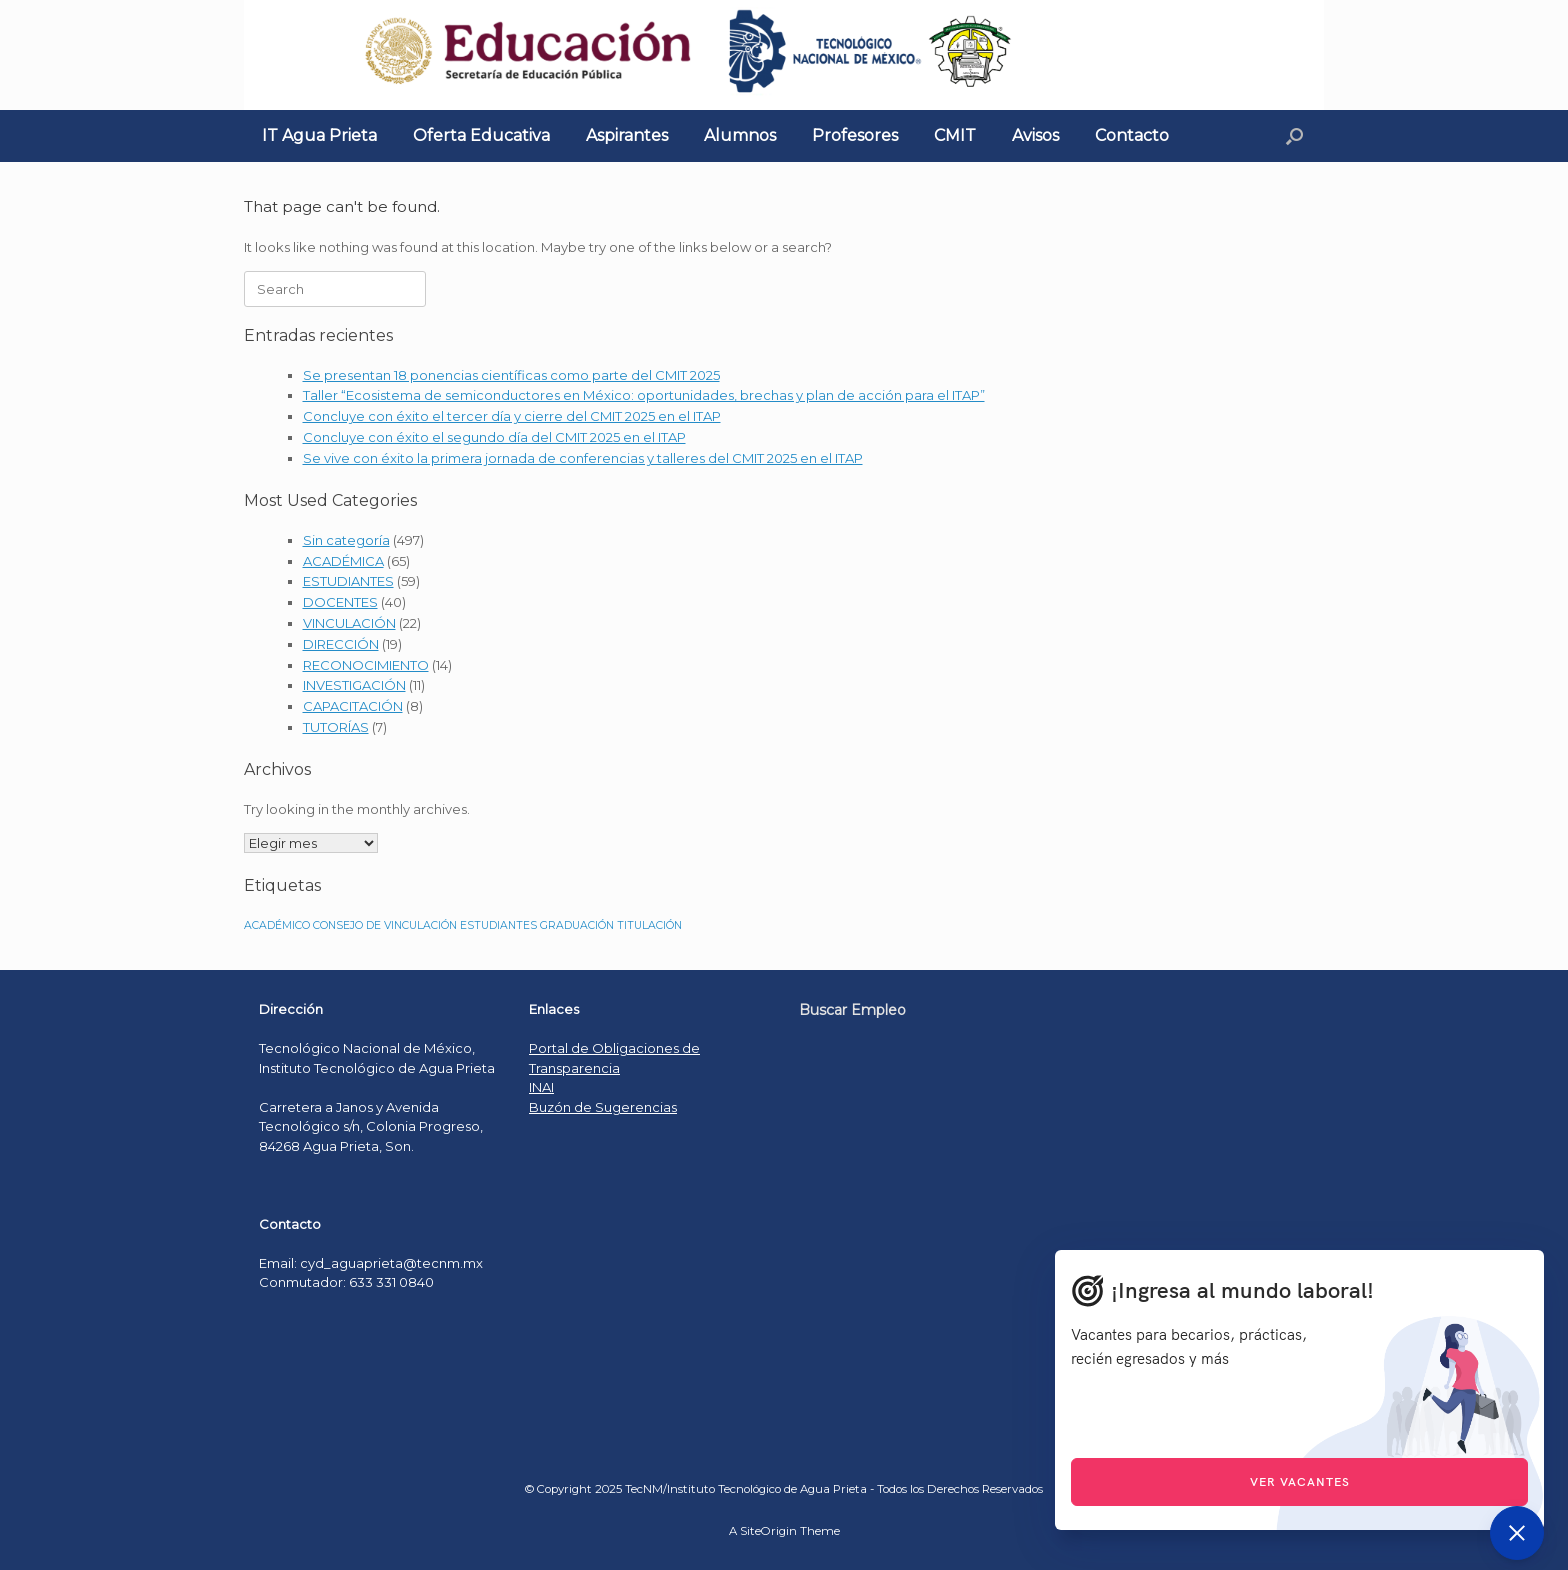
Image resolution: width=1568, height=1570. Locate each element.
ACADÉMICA (343, 561)
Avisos (1035, 135)
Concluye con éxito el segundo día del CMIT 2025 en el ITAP (494, 437)
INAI (541, 1087)
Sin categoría (346, 540)
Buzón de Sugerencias (603, 1107)
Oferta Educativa (481, 135)
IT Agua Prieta (319, 135)
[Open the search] (1294, 136)
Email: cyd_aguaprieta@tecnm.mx (371, 1263)
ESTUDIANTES (348, 581)
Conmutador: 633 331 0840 (346, 1282)
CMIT (955, 135)
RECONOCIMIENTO (366, 665)
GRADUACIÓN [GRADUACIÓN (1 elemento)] (577, 925)
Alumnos (740, 135)
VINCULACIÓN (349, 623)
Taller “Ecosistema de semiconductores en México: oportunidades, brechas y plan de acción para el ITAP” (644, 395)
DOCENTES (340, 602)
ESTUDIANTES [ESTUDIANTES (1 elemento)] (498, 925)
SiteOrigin (768, 1531)
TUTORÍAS (336, 727)
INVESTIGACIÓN (354, 685)
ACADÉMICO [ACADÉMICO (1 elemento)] (277, 925)
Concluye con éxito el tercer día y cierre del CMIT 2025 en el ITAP (512, 416)
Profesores (855, 135)
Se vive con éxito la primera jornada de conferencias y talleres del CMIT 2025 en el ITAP (583, 458)
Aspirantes (627, 135)
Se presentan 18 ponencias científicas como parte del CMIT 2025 (511, 375)
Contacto (1132, 135)
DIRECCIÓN (341, 644)
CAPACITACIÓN (353, 706)
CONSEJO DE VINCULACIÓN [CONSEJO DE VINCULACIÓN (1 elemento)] (385, 925)
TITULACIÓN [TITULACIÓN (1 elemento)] (649, 925)
